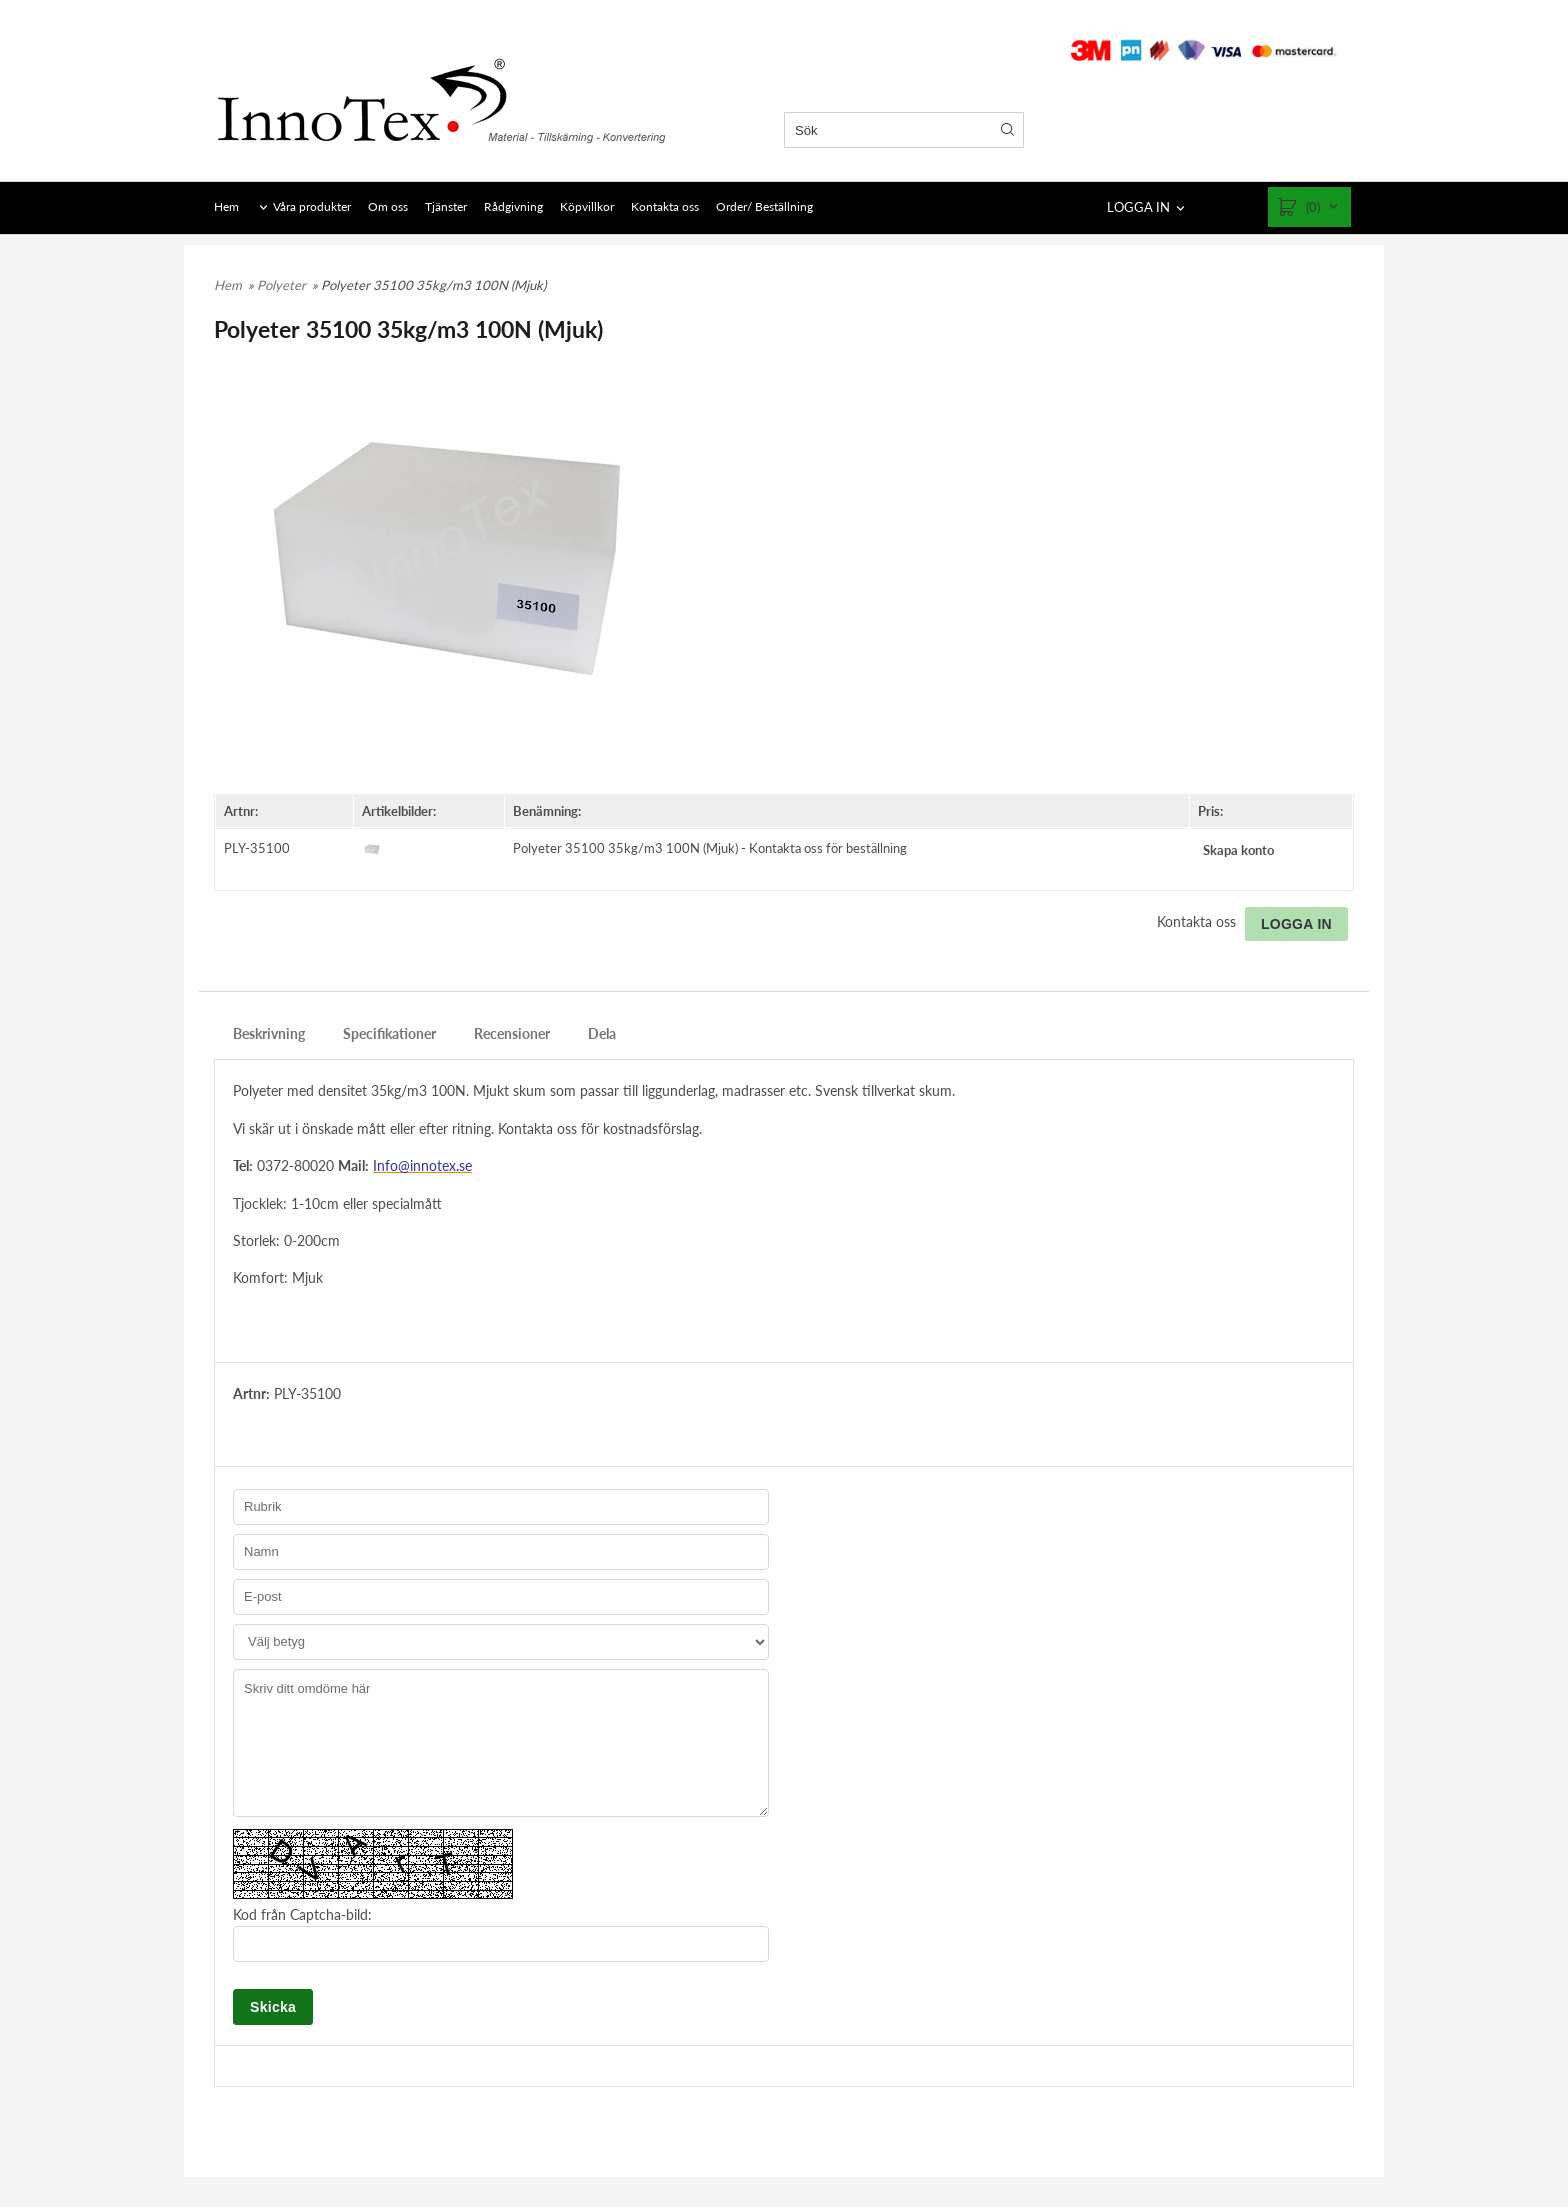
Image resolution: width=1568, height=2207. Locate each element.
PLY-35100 (257, 848)
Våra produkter (312, 206)
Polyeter (283, 285)
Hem (226, 206)
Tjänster (446, 206)
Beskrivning (269, 1033)
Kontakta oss (665, 206)
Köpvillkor (587, 206)
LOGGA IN (1138, 208)
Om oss (388, 206)
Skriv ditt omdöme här (501, 1743)
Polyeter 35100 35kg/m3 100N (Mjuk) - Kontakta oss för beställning (710, 848)
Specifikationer (389, 1033)
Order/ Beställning (764, 206)
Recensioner (512, 1033)
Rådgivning (513, 206)
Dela (602, 1033)
